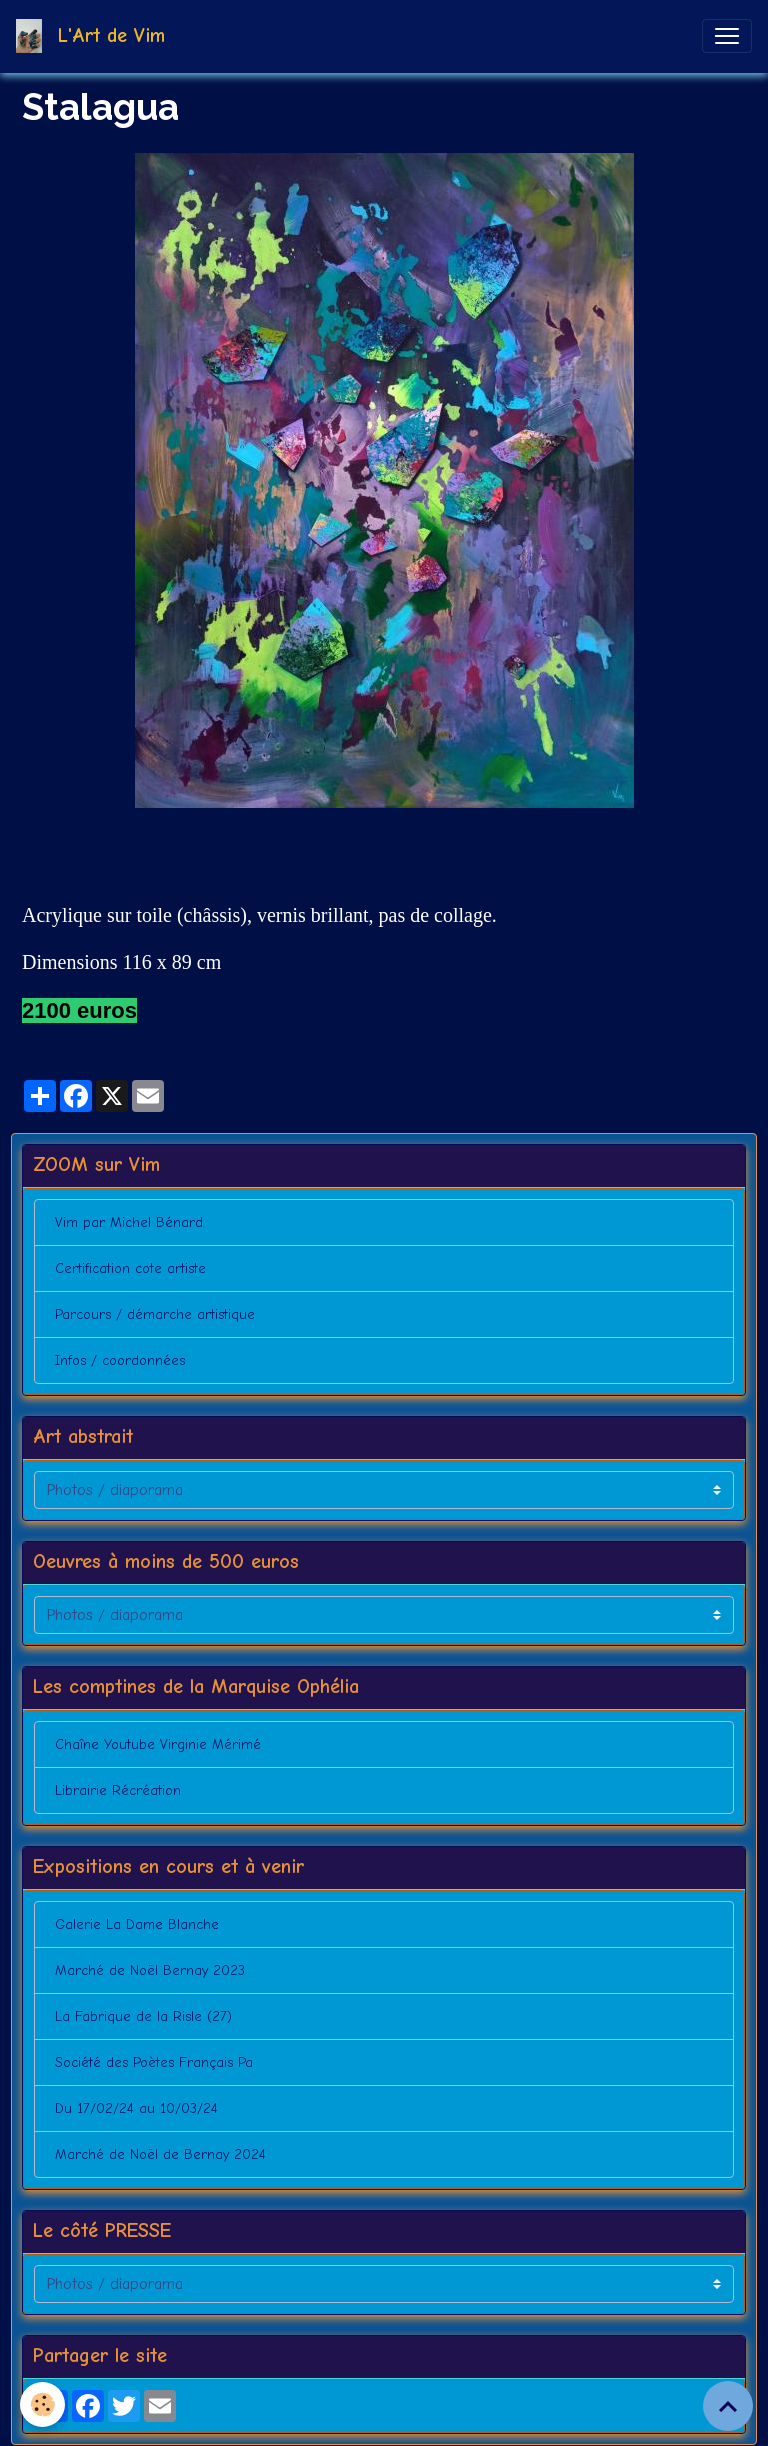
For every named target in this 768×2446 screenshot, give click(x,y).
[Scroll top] (728, 2406)
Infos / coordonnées (120, 1360)
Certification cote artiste (130, 1268)
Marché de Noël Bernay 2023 (150, 1970)
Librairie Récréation (118, 1790)
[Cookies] (42, 2404)
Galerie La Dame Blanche (137, 1924)
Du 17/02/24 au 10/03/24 (136, 2108)
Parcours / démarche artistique (155, 1314)
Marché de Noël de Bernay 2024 (160, 2154)
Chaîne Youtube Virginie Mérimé (158, 1744)
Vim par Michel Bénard (129, 1222)
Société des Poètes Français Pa (154, 2062)
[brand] (94, 36)
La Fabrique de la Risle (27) (143, 2016)
